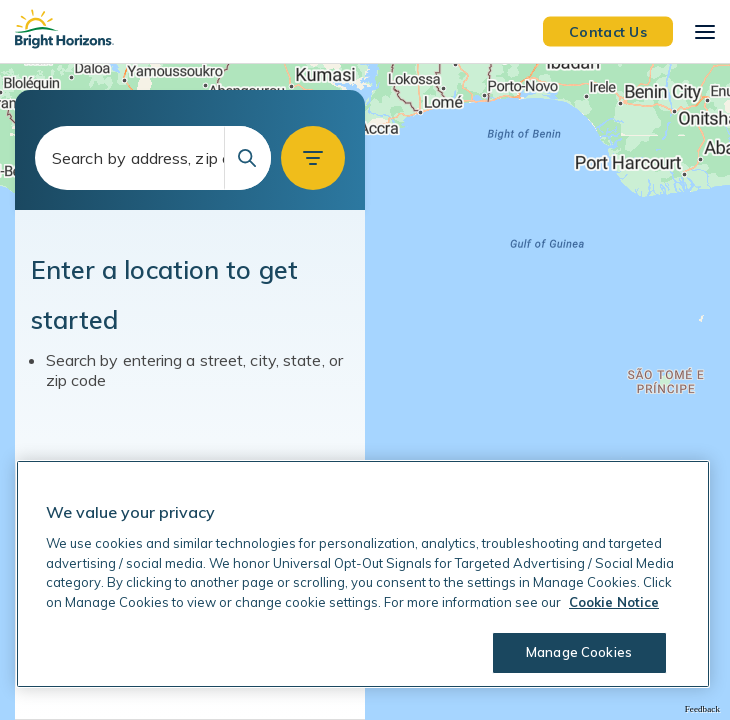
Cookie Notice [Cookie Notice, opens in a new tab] (614, 602)
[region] (365, 392)
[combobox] (153, 158)
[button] (313, 158)
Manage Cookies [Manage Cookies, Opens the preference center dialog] (579, 652)
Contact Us (608, 31)
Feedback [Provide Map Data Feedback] (702, 709)
